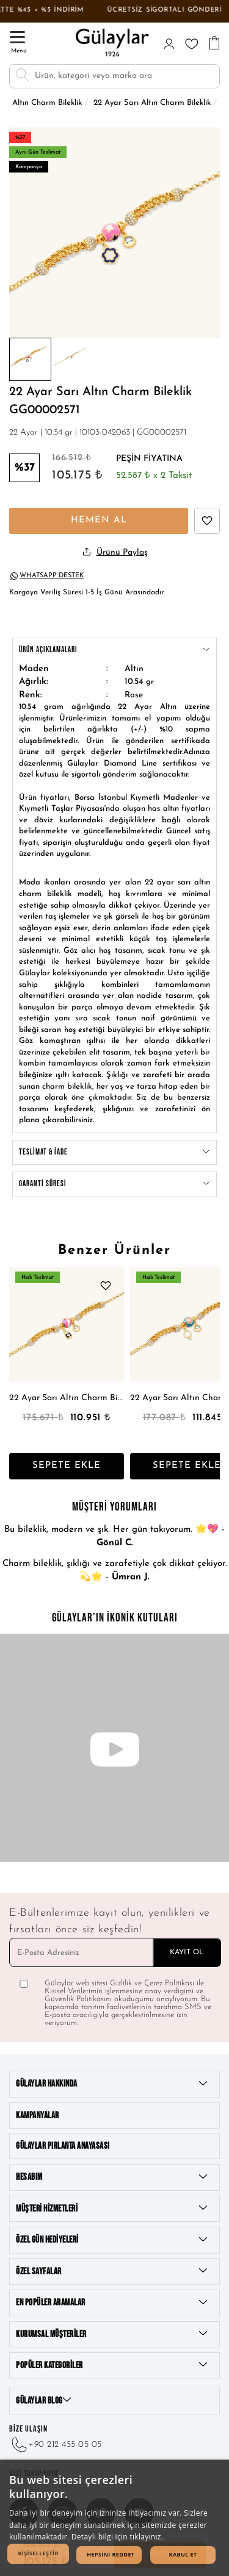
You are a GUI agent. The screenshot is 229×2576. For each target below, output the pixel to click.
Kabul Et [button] (183, 2554)
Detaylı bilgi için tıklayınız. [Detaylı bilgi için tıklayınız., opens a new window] (117, 2537)
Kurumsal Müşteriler (111, 2334)
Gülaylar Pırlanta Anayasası (63, 2146)
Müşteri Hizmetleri (111, 2208)
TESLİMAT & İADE (114, 1153)
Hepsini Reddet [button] (110, 2554)
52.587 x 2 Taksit (154, 475)
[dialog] (114, 2518)
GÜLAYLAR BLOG (43, 2400)
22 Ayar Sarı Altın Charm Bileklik (66, 1398)
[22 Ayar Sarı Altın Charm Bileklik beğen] (207, 521)
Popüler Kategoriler (111, 2365)
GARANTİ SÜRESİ (114, 1184)
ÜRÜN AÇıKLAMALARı (114, 650)
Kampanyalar (37, 2115)
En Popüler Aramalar (111, 2303)
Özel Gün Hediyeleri (111, 2240)
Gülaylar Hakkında (111, 2084)
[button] (38, 2554)
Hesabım (111, 2177)
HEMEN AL (99, 520)
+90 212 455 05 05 (55, 2445)
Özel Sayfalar (111, 2271)
